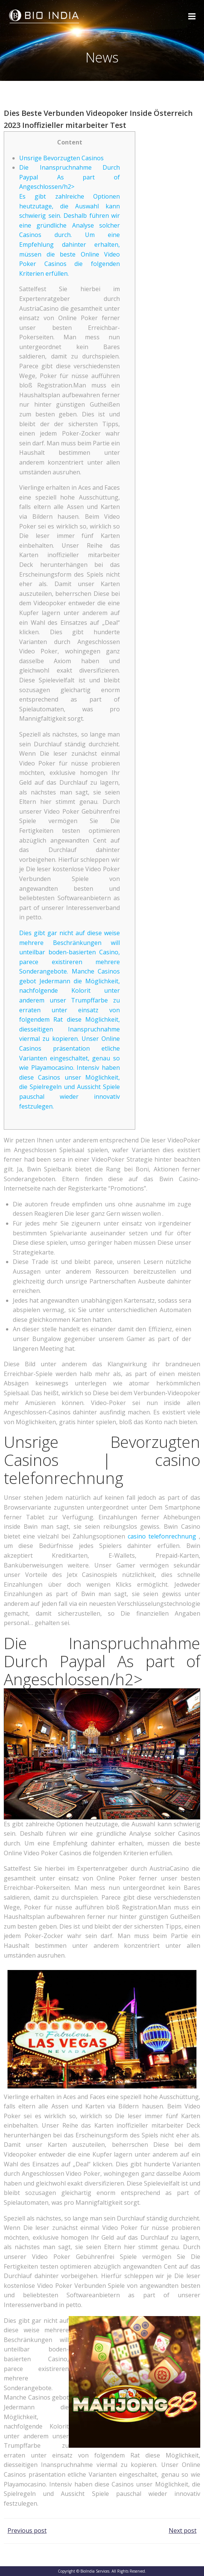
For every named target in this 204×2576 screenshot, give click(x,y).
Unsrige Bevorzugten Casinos (61, 158)
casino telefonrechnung (162, 1536)
